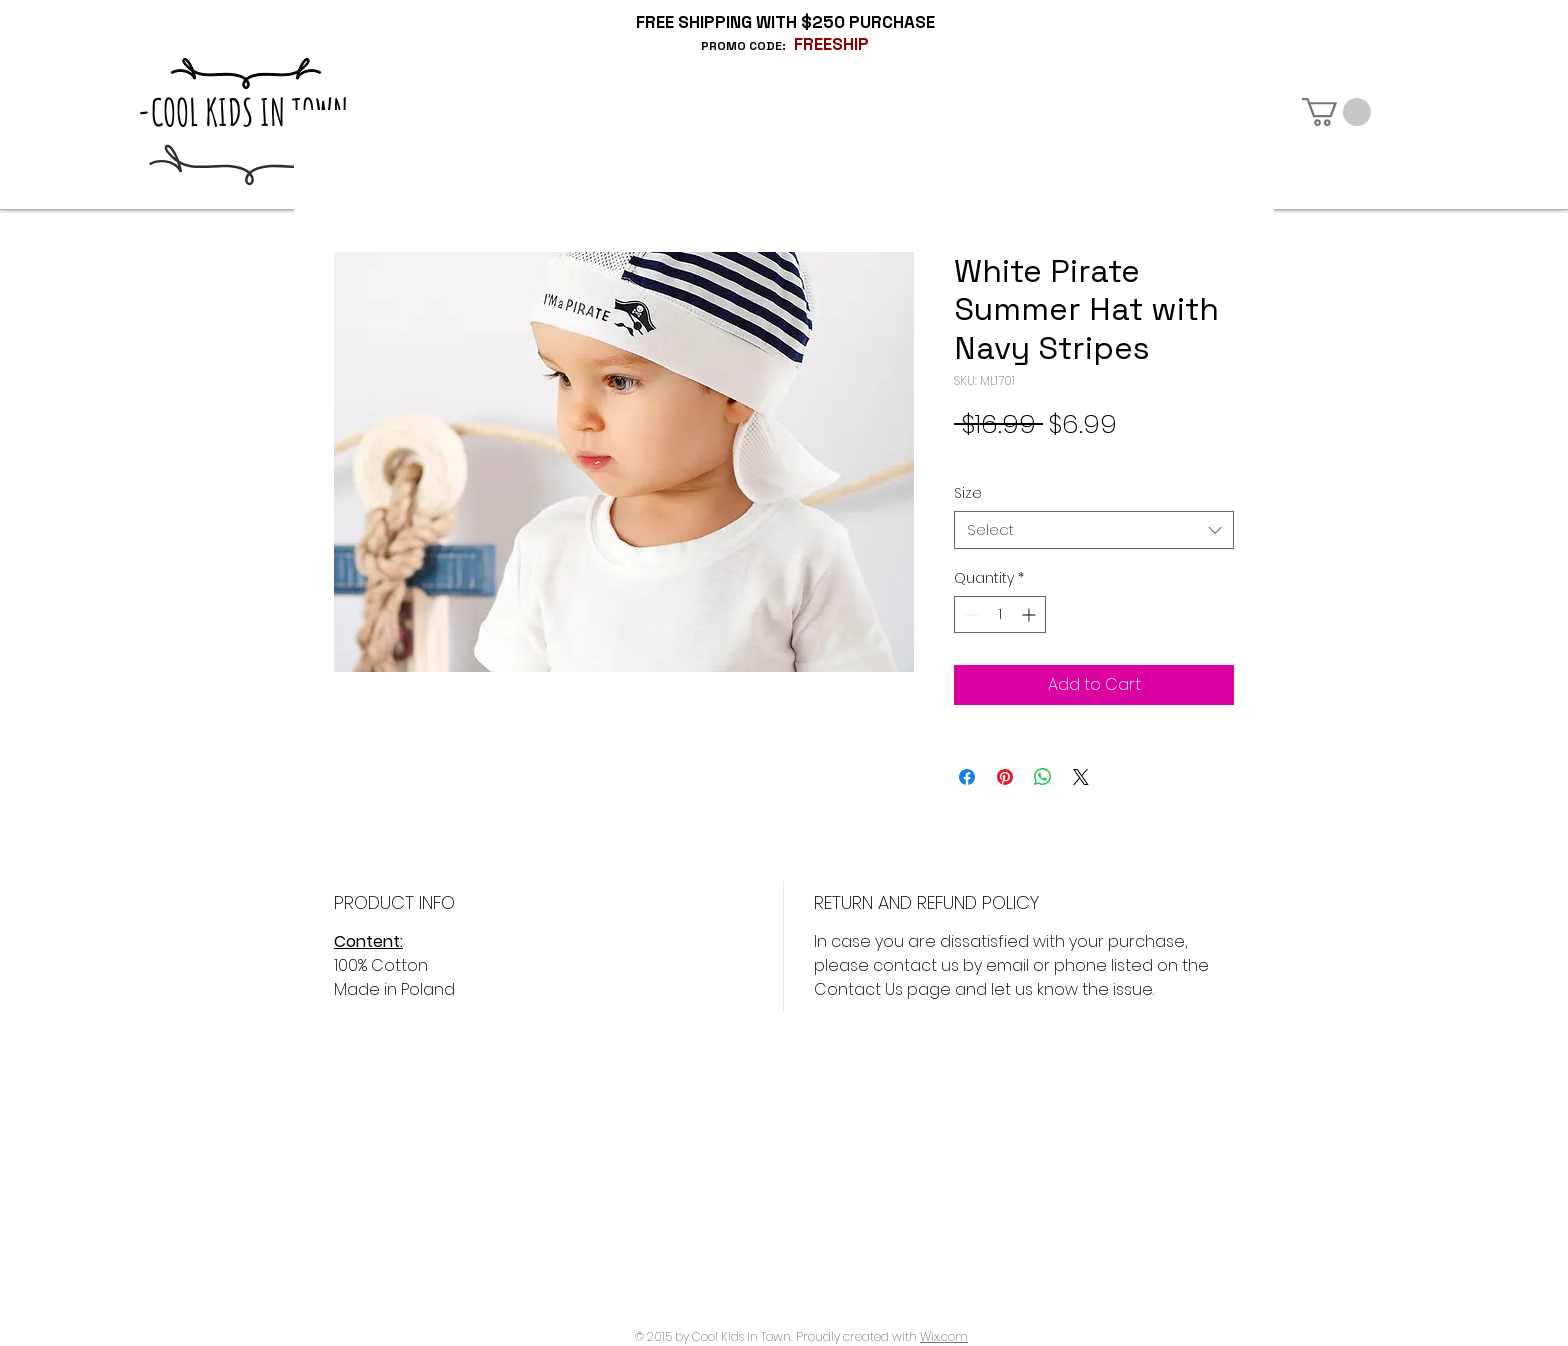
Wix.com (944, 1336)
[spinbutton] (1000, 614)
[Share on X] (1081, 777)
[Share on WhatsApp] (1043, 777)
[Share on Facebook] (967, 777)
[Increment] (1030, 614)
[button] (1336, 112)
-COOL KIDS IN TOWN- (249, 111)
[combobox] (1094, 530)
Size (968, 493)
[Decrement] (969, 614)
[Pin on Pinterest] (1005, 777)
